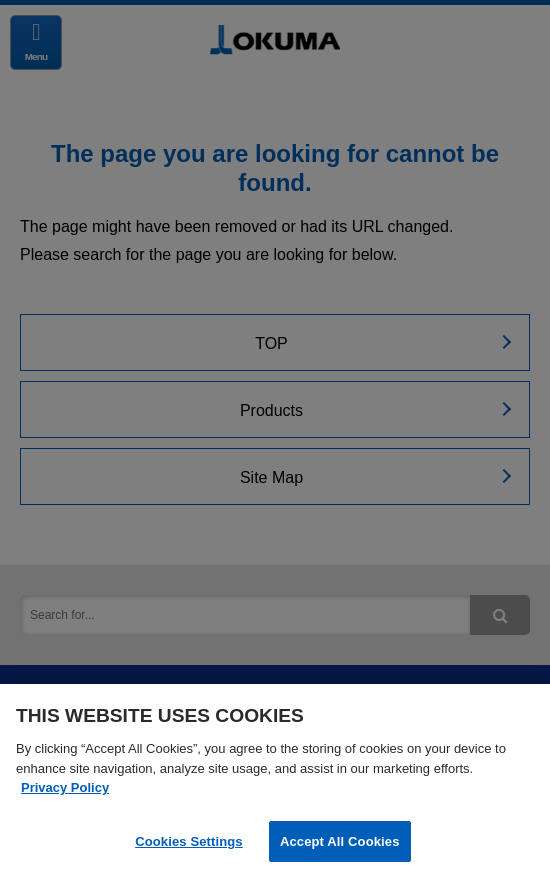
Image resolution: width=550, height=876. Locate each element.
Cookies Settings (189, 843)
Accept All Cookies (340, 843)
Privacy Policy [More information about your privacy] (65, 789)
